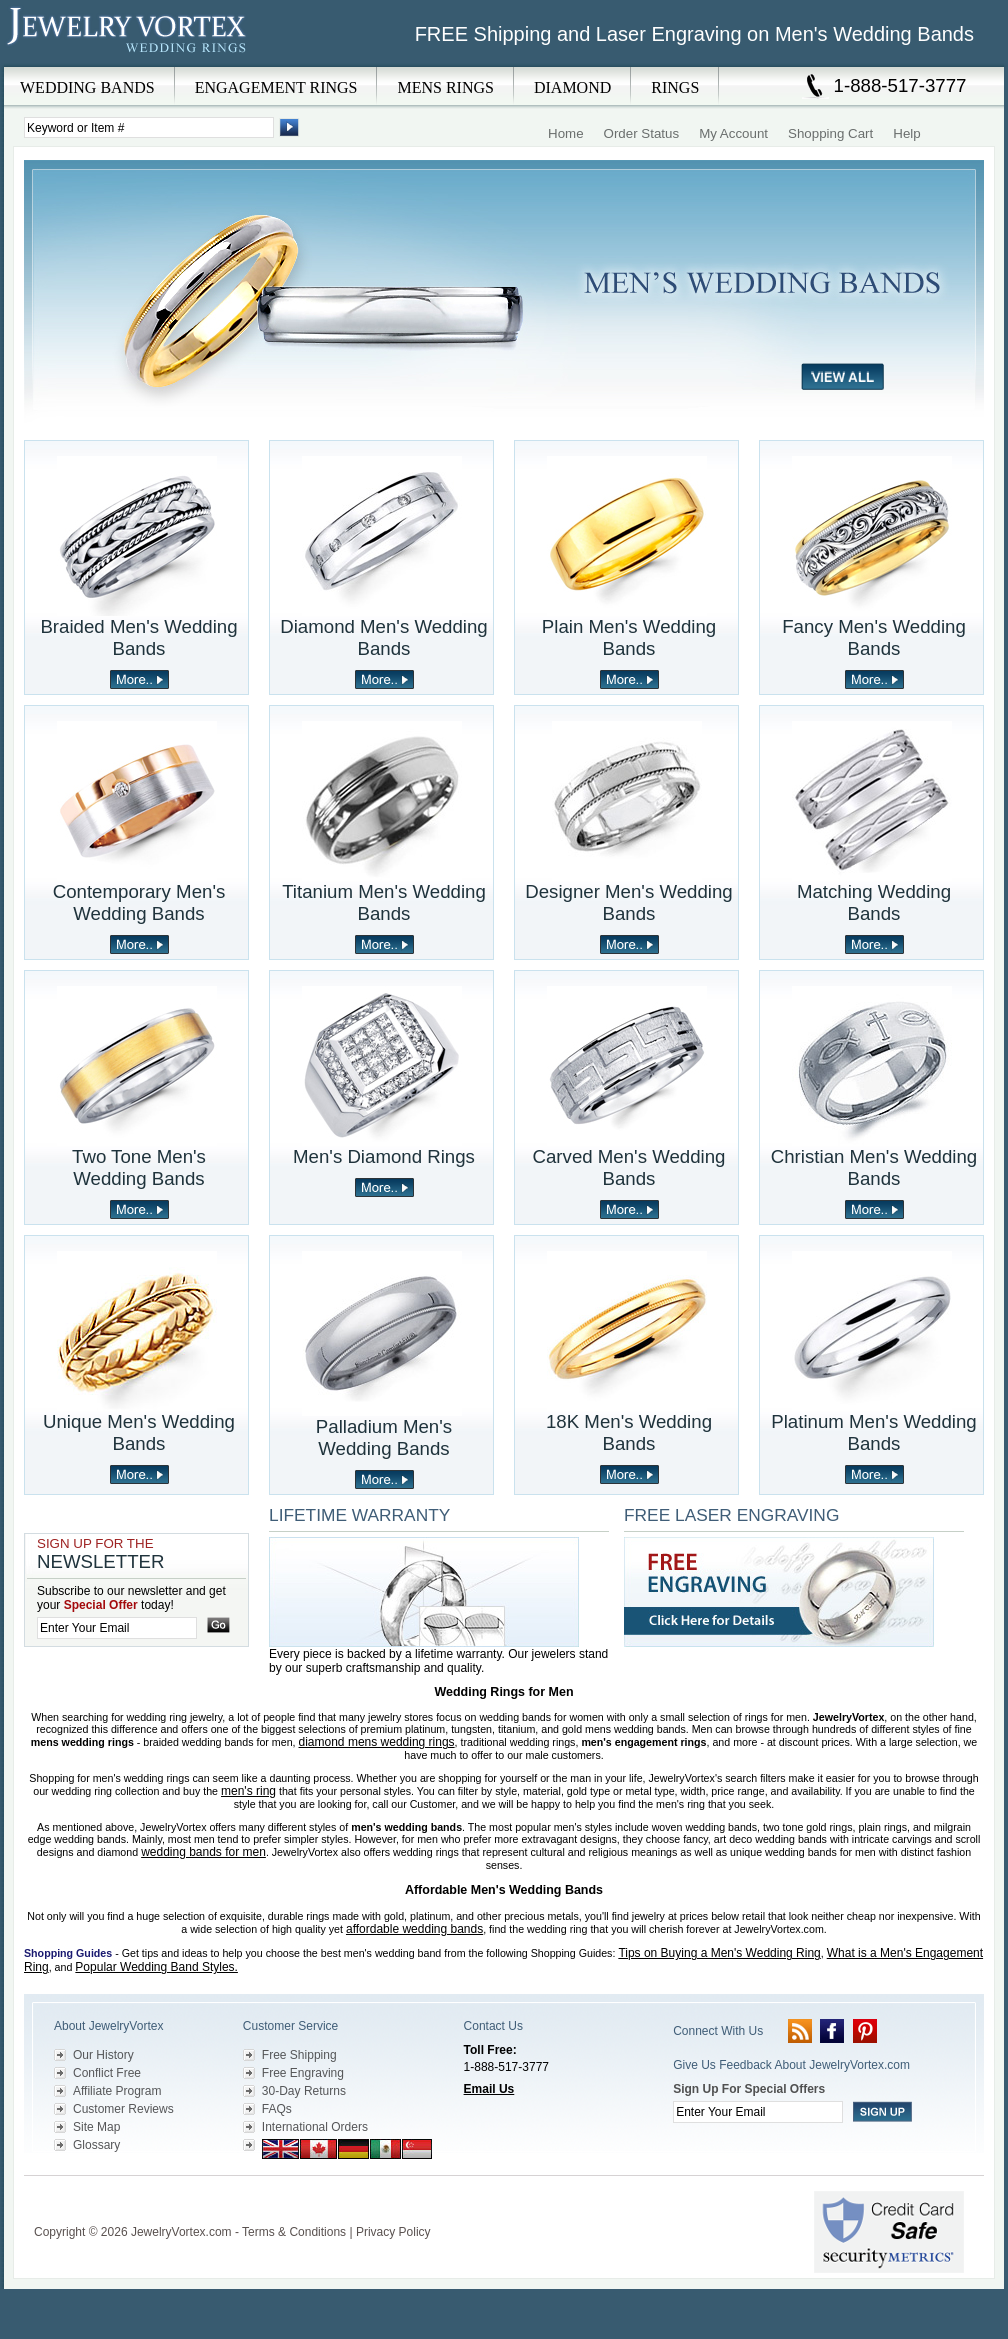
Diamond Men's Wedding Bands (384, 637)
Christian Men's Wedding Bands (874, 1167)
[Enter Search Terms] (149, 127)
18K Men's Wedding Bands (629, 1432)
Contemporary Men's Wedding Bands (139, 902)
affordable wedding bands (414, 1929)
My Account (733, 133)
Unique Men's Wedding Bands (139, 1432)
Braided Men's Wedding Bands (138, 637)
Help (906, 133)
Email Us (489, 2089)
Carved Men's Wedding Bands (629, 1167)
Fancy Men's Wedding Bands (874, 637)
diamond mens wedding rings (377, 1742)
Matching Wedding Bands (874, 902)
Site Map (96, 2127)
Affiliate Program (117, 2091)
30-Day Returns (304, 2091)
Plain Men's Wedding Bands (629, 637)
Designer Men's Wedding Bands (629, 902)
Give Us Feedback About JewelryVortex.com (791, 2065)
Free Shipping (299, 2055)
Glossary (96, 2145)
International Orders (315, 2127)
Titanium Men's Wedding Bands (384, 902)
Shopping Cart (830, 133)
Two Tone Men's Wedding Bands (139, 1167)
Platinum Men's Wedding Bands (873, 1432)
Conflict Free (107, 2073)
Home (566, 133)
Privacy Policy (393, 2232)
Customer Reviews (123, 2109)
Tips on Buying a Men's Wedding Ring (719, 1953)
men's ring (248, 1791)
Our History (103, 2055)
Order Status (642, 133)
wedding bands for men (203, 1852)
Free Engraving (303, 2073)
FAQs (277, 2109)
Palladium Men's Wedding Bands (384, 1437)
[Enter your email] (117, 1628)
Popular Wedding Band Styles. (156, 1967)
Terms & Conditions (294, 2232)
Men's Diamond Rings (384, 1156)
